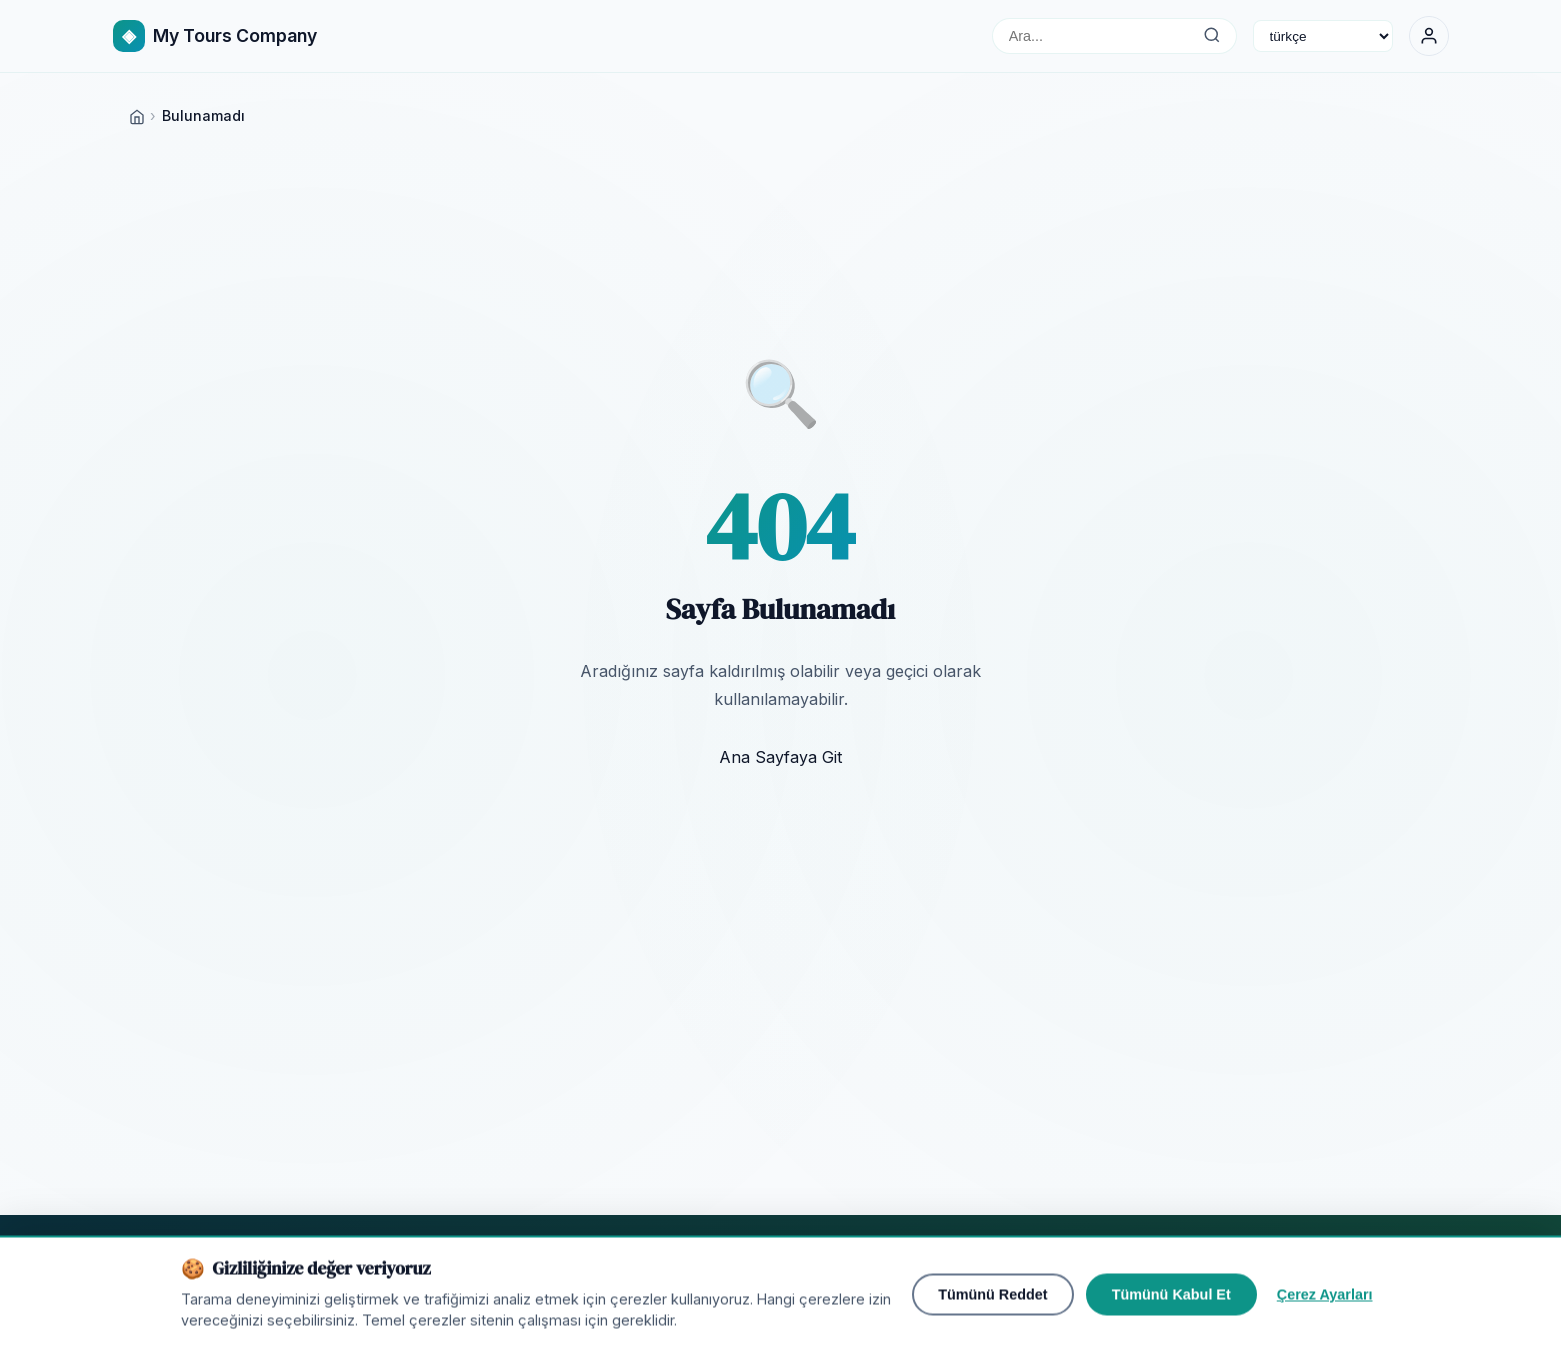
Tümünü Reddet (993, 1309)
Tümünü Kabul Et (1171, 1309)
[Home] (137, 115)
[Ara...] (1212, 36)
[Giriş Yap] (1429, 36)
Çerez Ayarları (1325, 1309)
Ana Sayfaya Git (780, 757)
